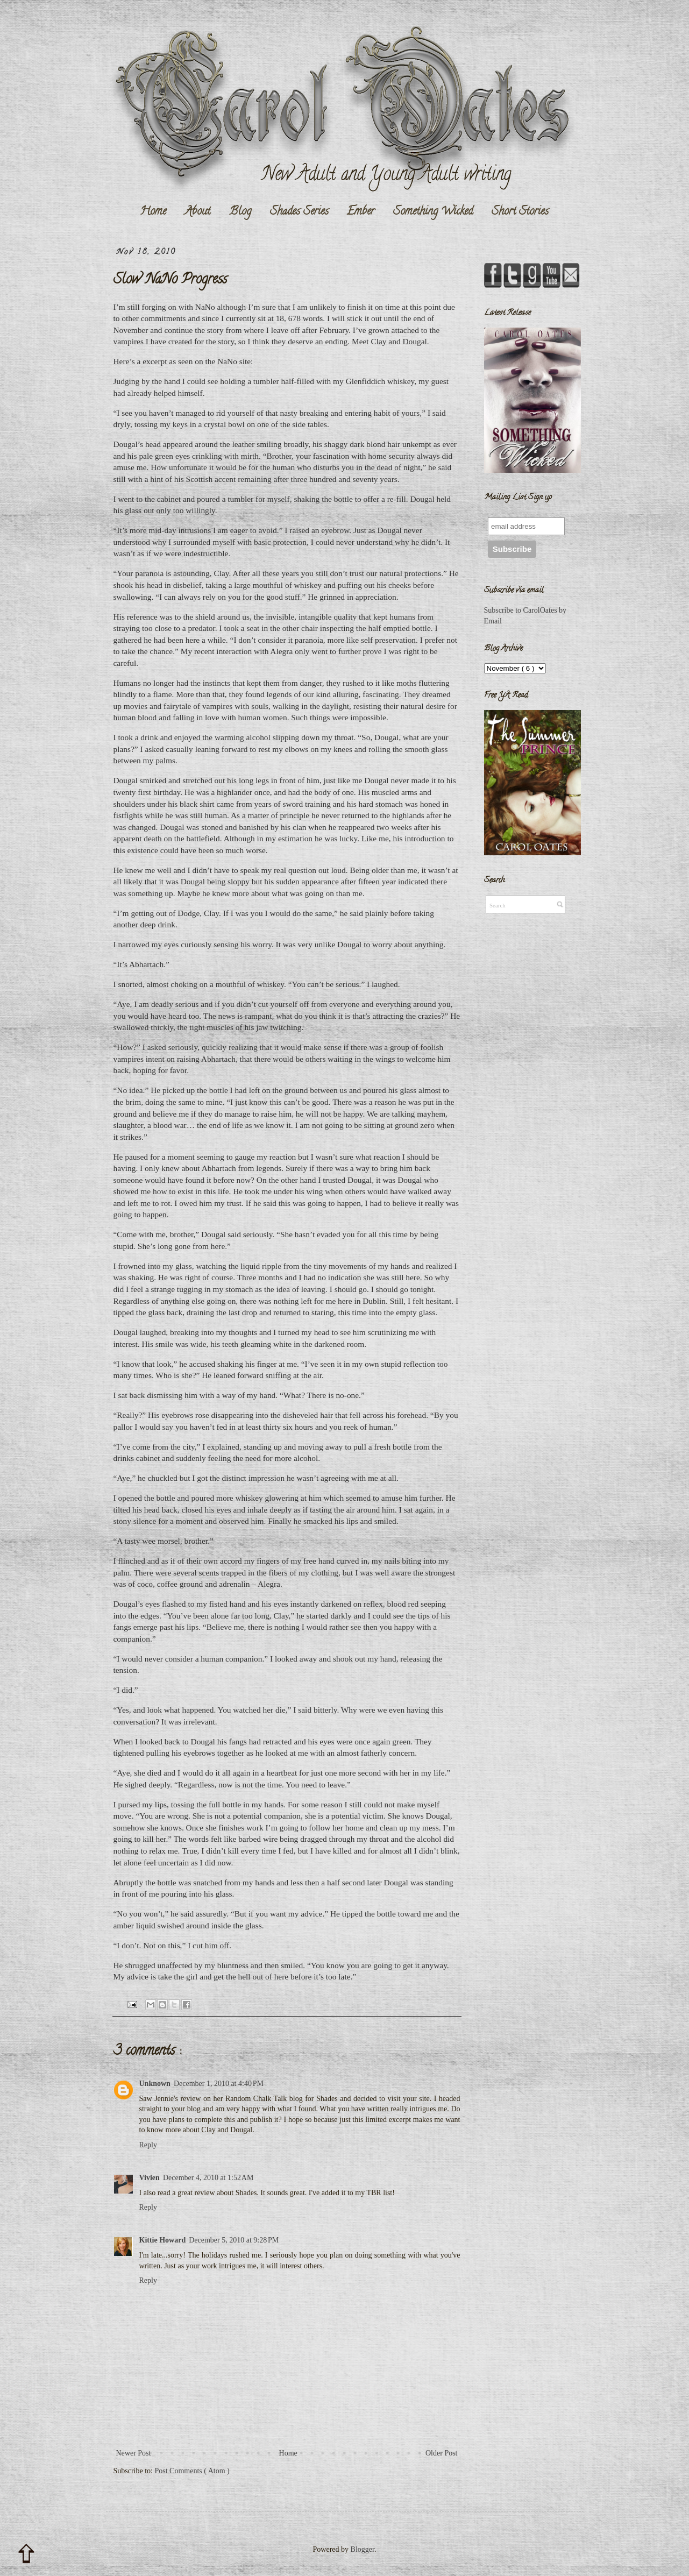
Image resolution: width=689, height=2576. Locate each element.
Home (153, 212)
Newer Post (133, 2453)
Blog (240, 212)
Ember (360, 212)
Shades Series (299, 212)
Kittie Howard (162, 2240)
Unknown (155, 2084)
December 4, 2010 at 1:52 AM (208, 2178)
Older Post (441, 2453)
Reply (148, 2145)
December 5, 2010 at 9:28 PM (234, 2240)
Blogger (362, 2549)
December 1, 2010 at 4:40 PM (219, 2084)
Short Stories (520, 212)
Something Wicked (433, 212)
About (197, 212)
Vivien (149, 2178)
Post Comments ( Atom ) (192, 2471)
